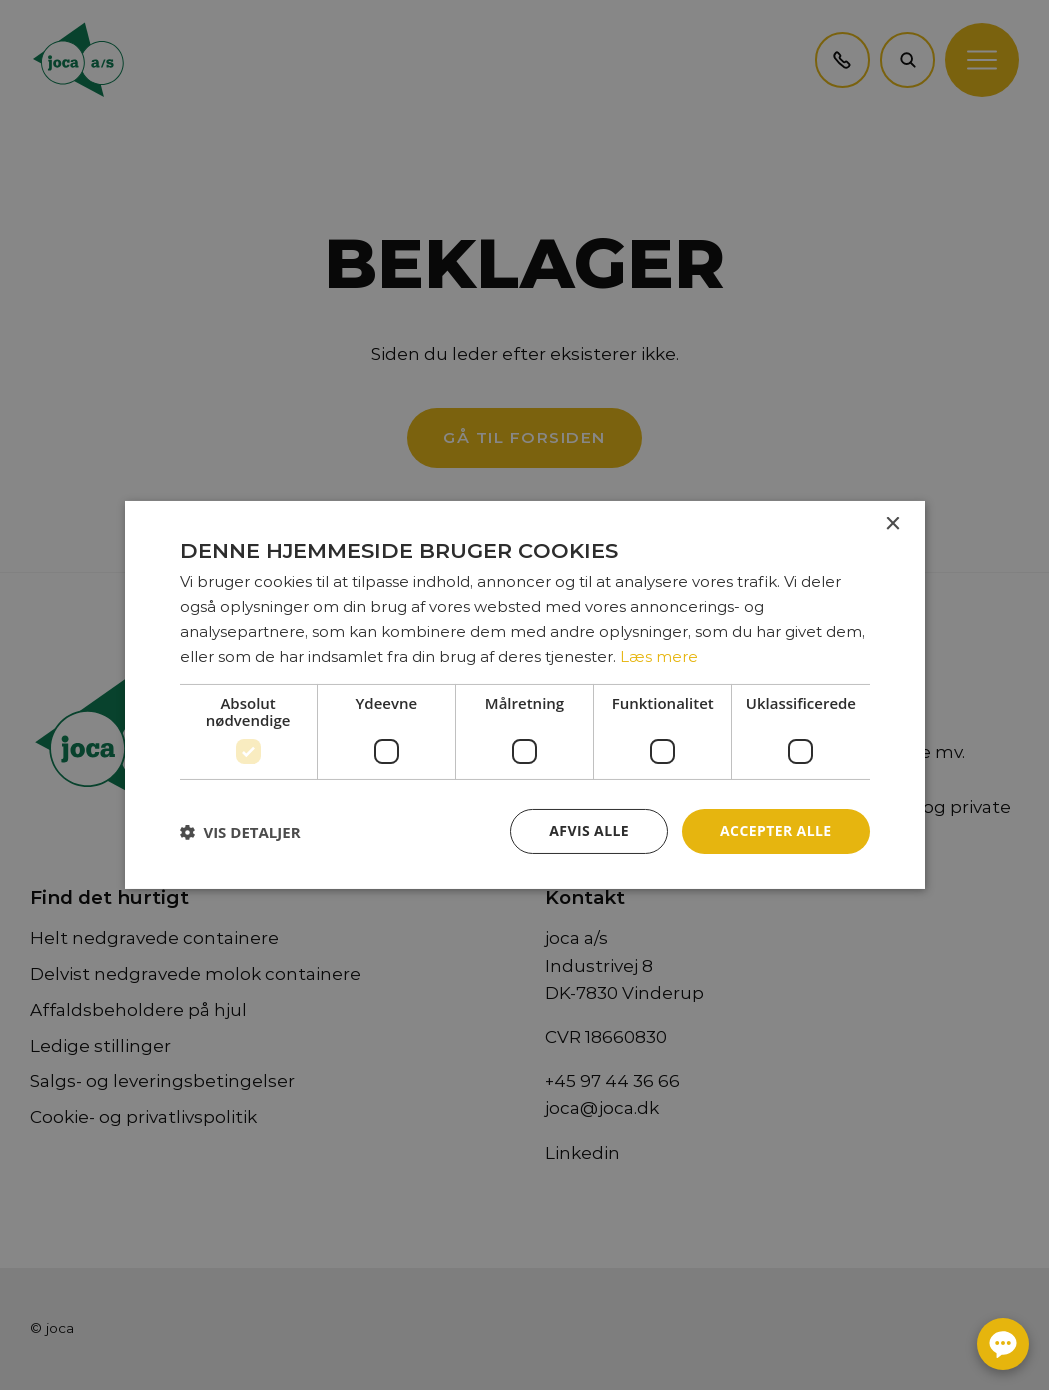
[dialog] (524, 695)
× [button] (892, 524)
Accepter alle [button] (775, 830)
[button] (240, 832)
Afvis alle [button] (589, 830)
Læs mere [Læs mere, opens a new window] (659, 656)
